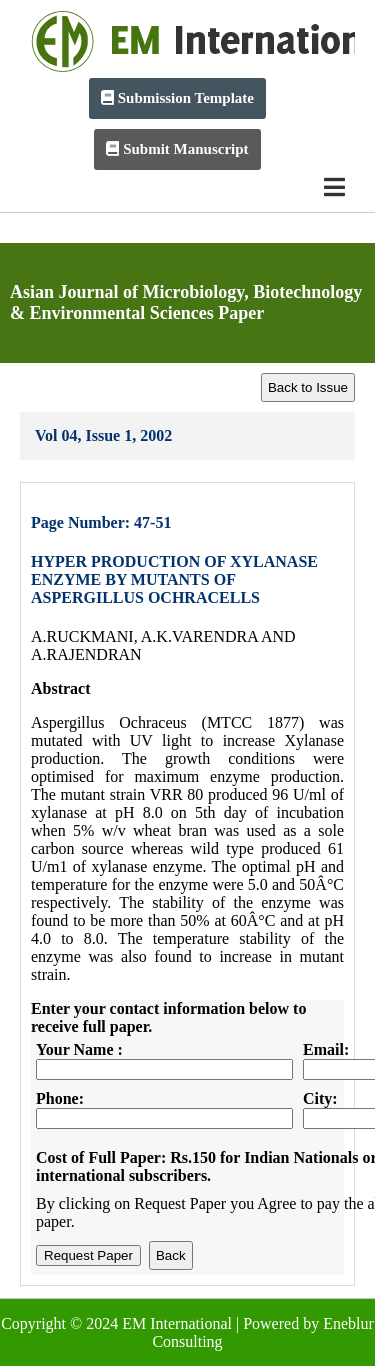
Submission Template (177, 98)
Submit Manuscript (177, 149)
